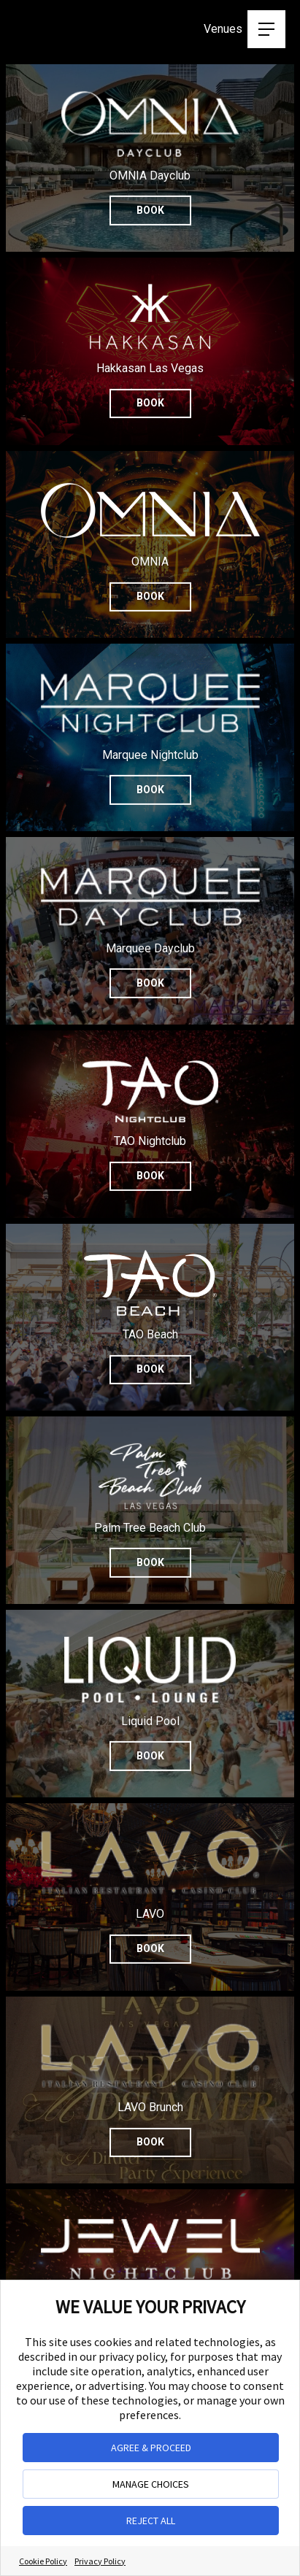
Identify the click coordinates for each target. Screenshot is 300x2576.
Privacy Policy (100, 2561)
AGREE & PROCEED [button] (151, 2447)
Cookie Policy (43, 2561)
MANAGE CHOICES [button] (150, 2484)
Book (150, 403)
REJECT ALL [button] (150, 2520)
